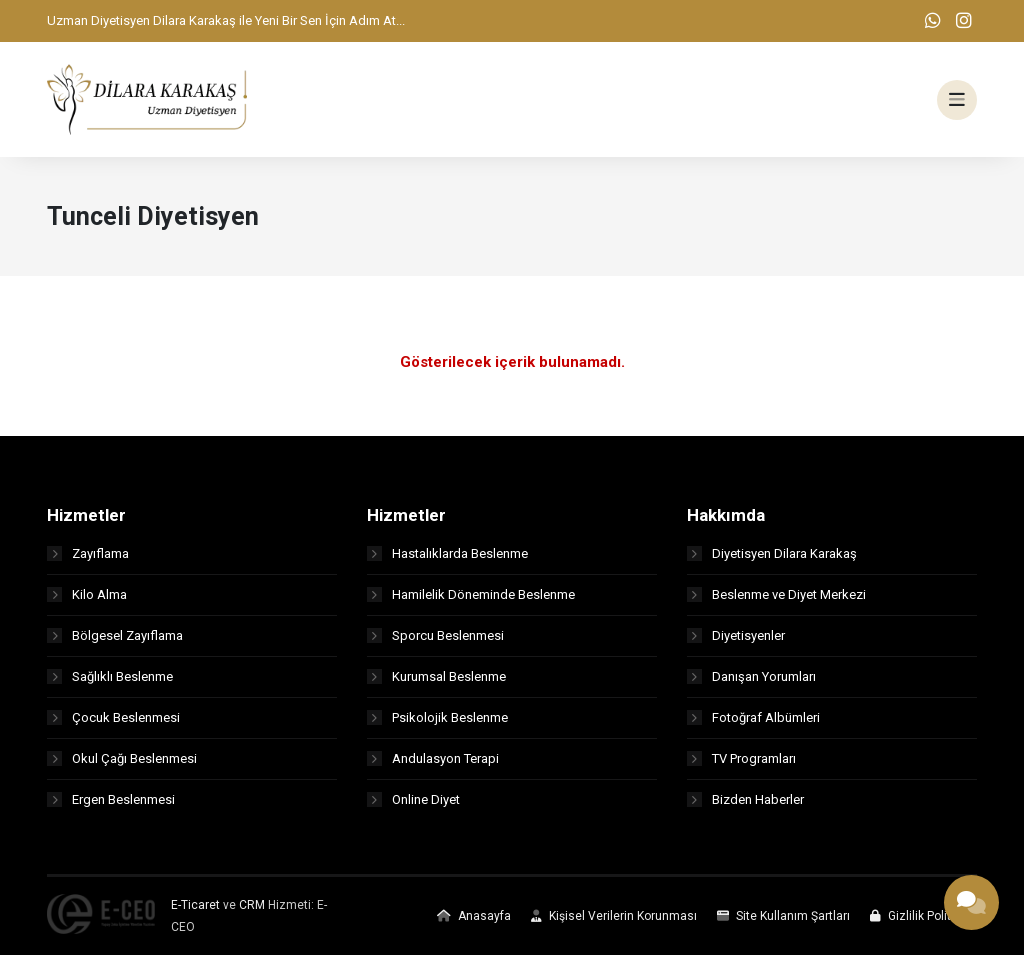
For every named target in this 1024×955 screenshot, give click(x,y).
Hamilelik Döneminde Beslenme (471, 594)
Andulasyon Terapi (433, 758)
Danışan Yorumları (751, 676)
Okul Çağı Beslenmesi (122, 758)
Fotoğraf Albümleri (753, 717)
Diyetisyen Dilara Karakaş (772, 553)
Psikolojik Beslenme (437, 717)
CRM (252, 905)
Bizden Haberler (745, 799)
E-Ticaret (195, 905)
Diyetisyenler (736, 635)
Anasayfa (474, 916)
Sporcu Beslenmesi (435, 635)
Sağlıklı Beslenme (110, 676)
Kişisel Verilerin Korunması (614, 916)
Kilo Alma (87, 594)
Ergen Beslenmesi (111, 799)
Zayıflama (88, 553)
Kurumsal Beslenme (436, 676)
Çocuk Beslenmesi (113, 717)
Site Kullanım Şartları (783, 916)
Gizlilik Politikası (923, 916)
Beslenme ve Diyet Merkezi (776, 594)
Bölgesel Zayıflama (115, 635)
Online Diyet (413, 799)
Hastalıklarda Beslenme (447, 553)
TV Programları (741, 758)
